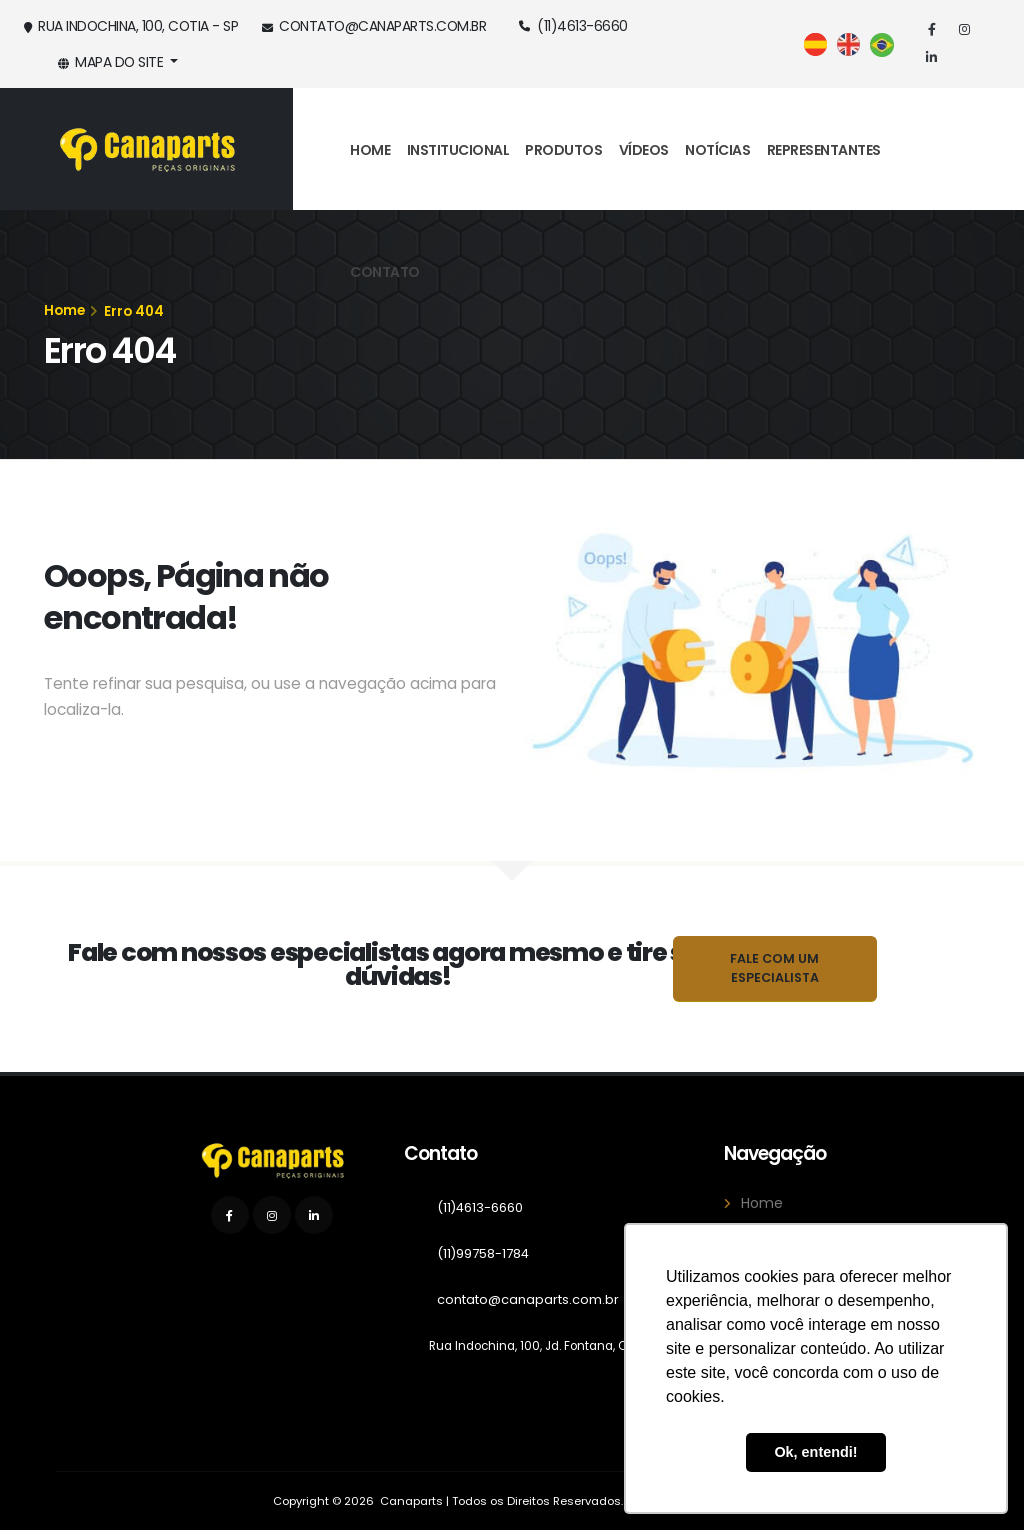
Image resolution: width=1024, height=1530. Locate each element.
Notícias (717, 150)
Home (370, 150)
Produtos (563, 150)
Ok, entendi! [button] (815, 1452)
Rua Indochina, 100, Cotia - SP (131, 26)
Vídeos (644, 150)
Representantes (824, 150)
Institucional (458, 150)
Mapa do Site (112, 62)
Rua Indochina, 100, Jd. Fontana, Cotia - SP (563, 1345)
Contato (385, 272)
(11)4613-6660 (573, 26)
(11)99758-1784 (490, 1254)
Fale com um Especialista (774, 968)
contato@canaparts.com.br (374, 26)
